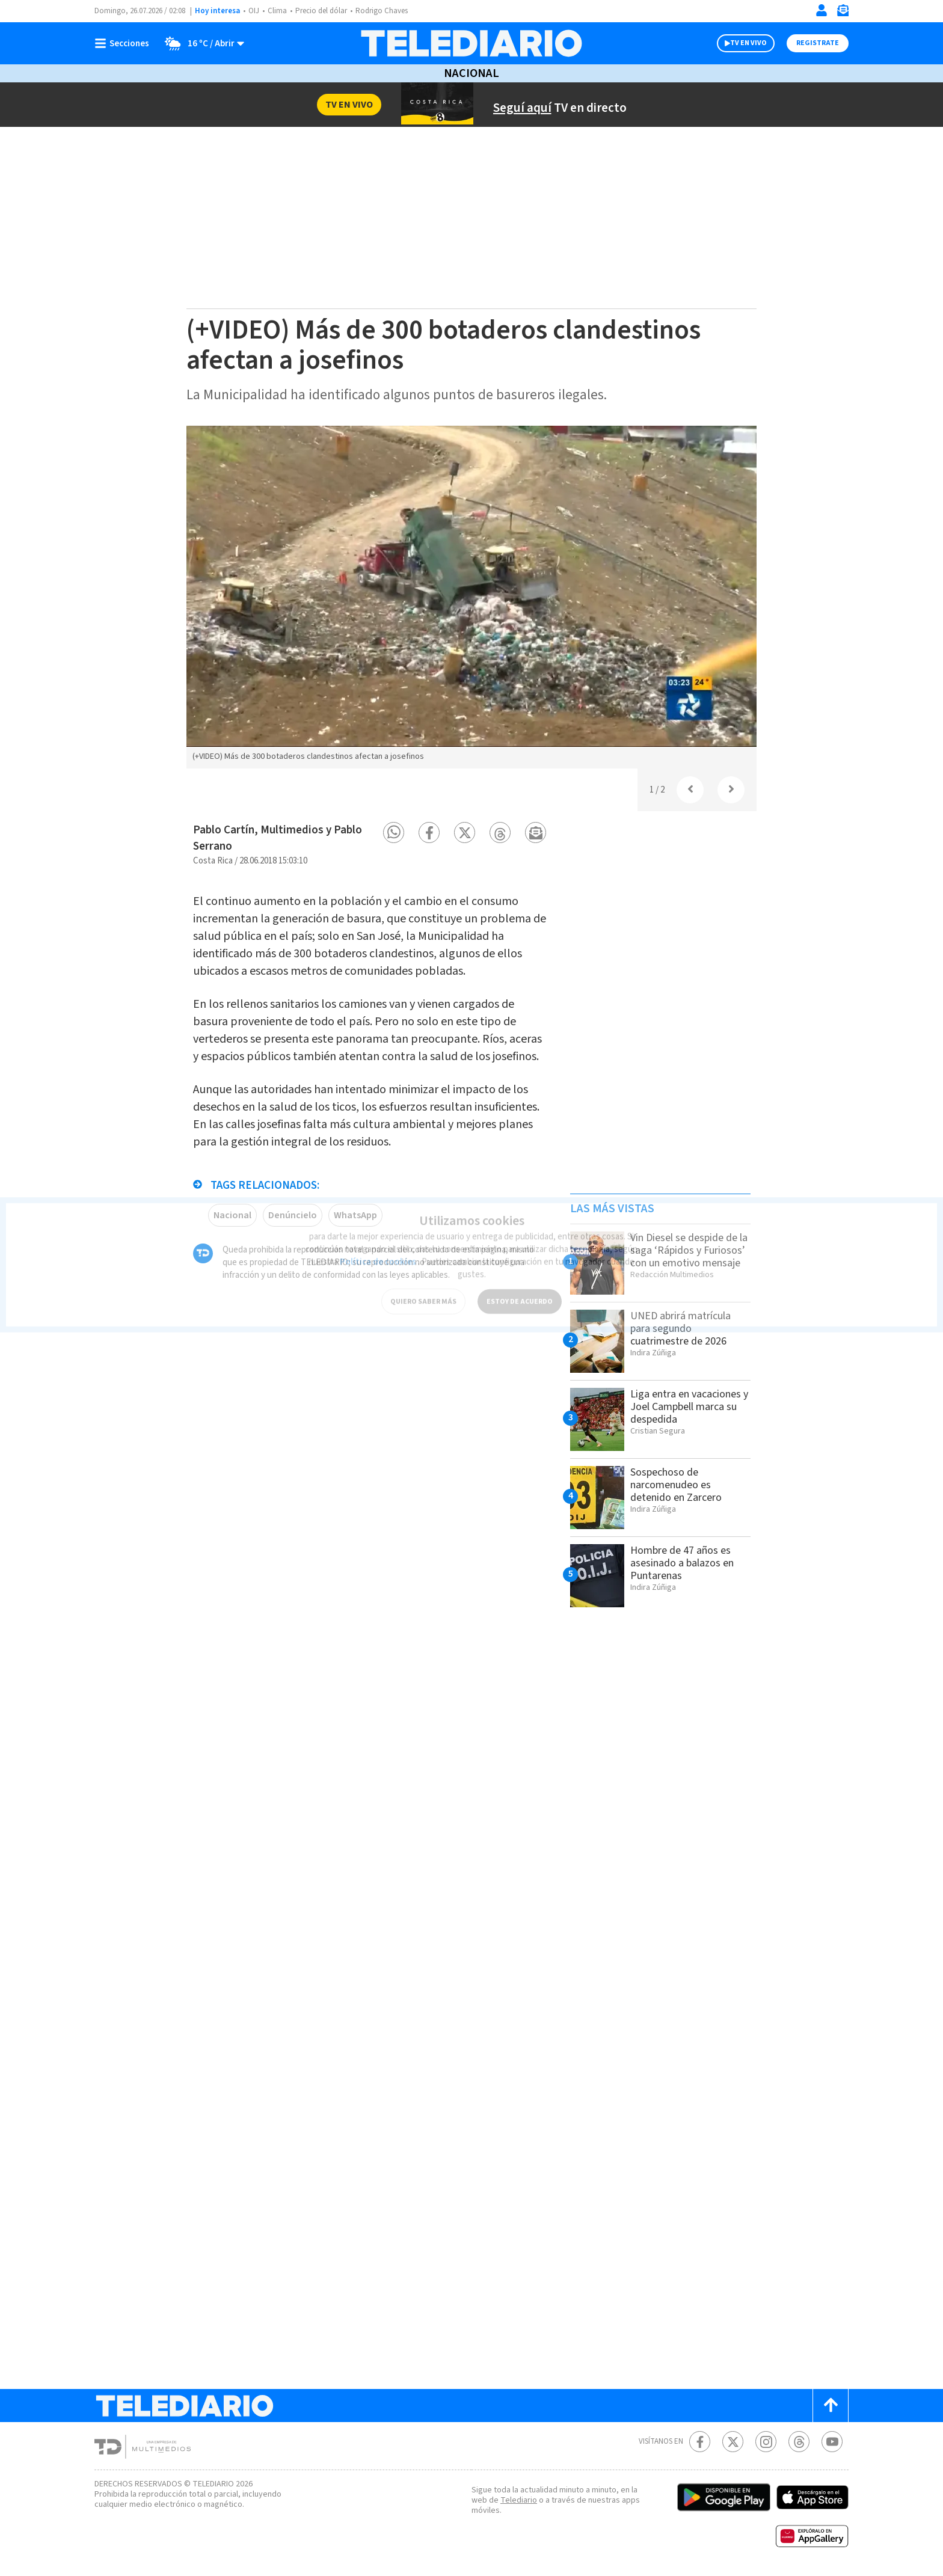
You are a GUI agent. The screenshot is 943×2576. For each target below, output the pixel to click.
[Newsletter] (843, 13)
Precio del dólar (324, 11)
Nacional (471, 73)
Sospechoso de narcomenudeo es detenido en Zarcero (678, 1484)
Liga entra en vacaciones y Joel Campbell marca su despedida (676, 1413)
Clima (278, 11)
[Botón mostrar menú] (124, 43)
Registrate (817, 43)
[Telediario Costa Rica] (471, 43)
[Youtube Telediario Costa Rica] (832, 2441)
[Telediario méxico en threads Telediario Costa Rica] (798, 2441)
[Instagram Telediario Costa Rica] (765, 2441)
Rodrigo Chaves (388, 11)
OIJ (254, 11)
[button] (394, 832)
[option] (471, 597)
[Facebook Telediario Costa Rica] (699, 2441)
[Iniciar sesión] (822, 10)
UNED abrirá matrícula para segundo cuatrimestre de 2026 (684, 1328)
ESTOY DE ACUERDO (520, 1290)
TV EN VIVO (748, 43)
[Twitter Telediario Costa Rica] (732, 2441)
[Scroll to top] (830, 2405)
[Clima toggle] (201, 43)
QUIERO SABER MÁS (423, 1290)
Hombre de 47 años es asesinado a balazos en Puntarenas (687, 1562)
